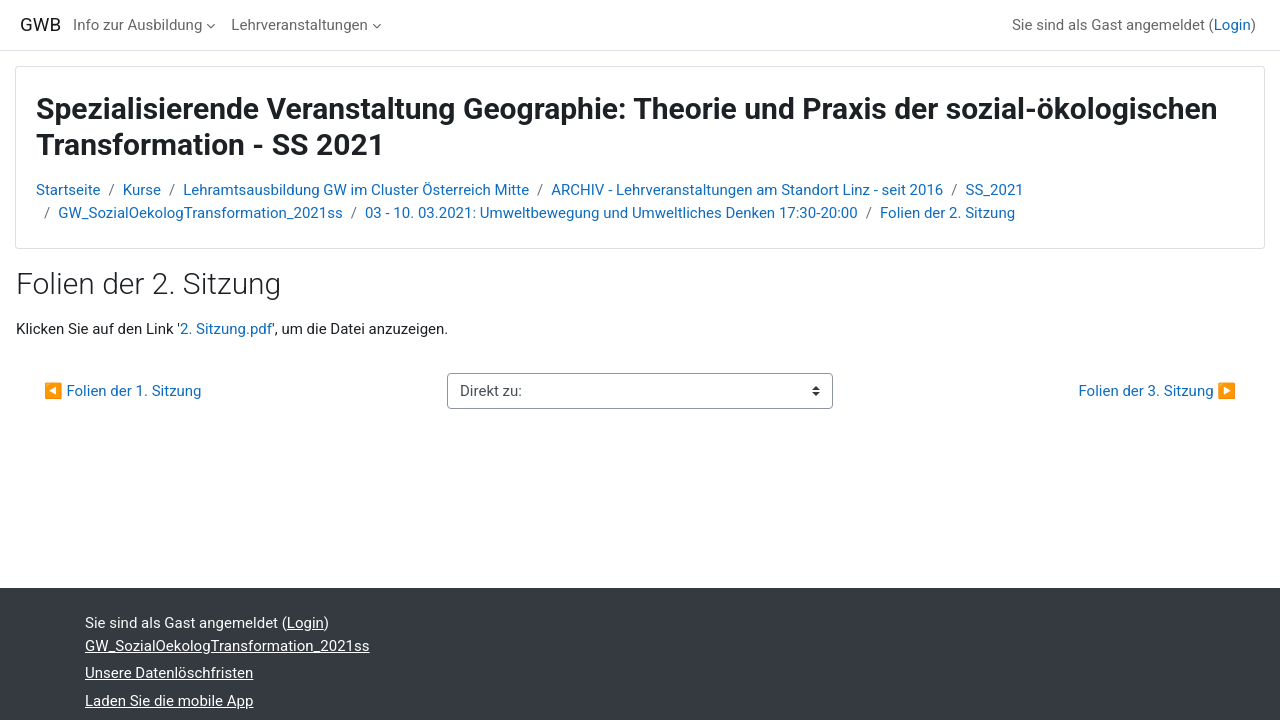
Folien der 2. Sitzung (947, 213)
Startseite (68, 190)
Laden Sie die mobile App (169, 701)
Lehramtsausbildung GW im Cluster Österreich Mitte (356, 190)
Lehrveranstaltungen (299, 25)
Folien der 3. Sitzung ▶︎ (1157, 391)
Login (1232, 25)
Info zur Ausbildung (137, 25)
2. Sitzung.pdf (226, 329)
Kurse (142, 190)
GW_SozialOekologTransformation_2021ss (200, 213)
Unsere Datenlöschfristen (169, 673)
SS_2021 (995, 190)
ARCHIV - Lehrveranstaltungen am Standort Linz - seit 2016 (747, 190)
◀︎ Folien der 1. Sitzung (123, 391)
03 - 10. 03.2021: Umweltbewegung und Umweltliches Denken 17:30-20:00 (611, 213)
